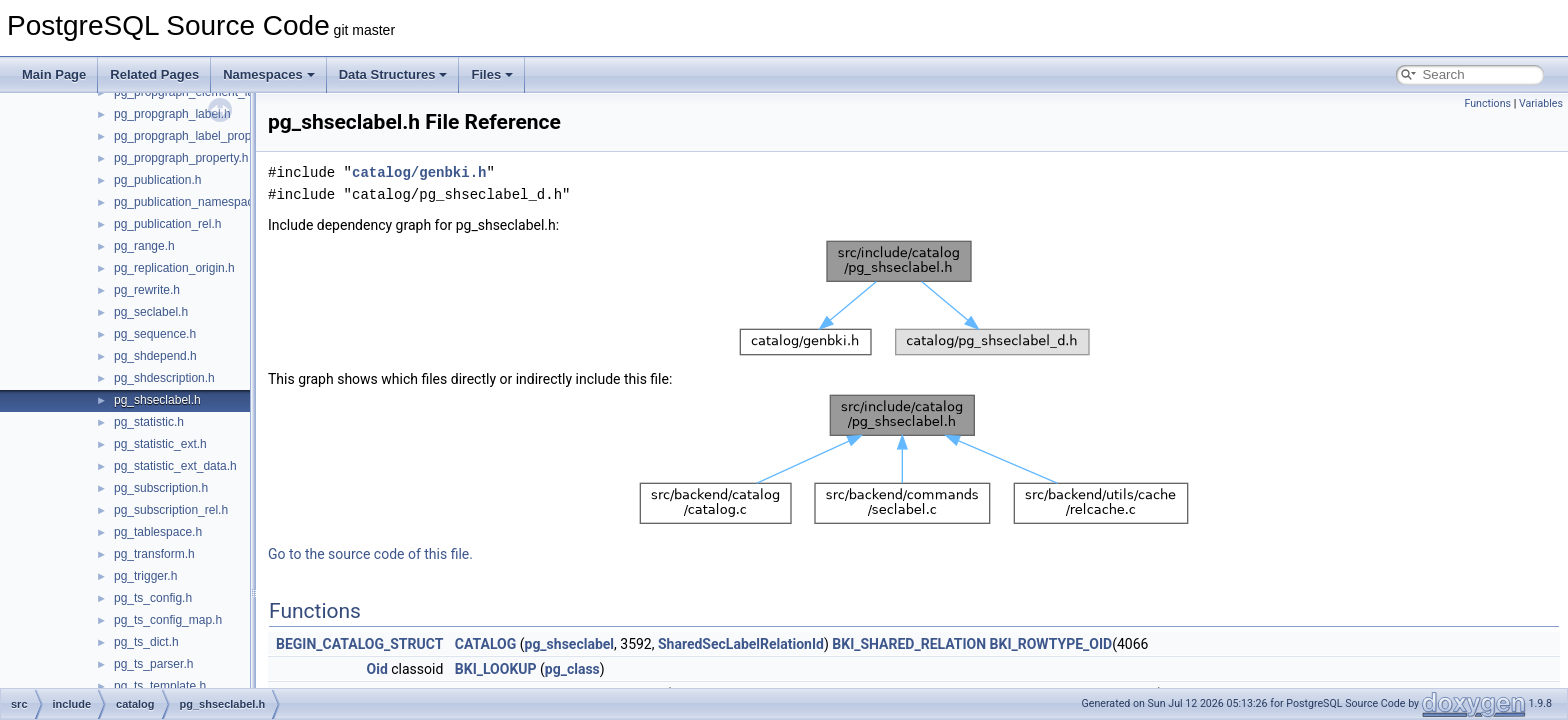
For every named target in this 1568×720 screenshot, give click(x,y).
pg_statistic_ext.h (160, 444)
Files (492, 74)
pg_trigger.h (145, 576)
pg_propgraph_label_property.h (197, 136)
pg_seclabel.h (151, 312)
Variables (1541, 103)
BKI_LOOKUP (496, 669)
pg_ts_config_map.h (168, 620)
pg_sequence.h (155, 334)
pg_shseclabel (570, 644)
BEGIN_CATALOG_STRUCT (359, 644)
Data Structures (393, 74)
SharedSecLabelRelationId (741, 644)
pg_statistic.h (149, 422)
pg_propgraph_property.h (181, 158)
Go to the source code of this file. (370, 554)
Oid (377, 669)
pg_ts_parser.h (153, 664)
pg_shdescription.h (164, 378)
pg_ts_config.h (153, 598)
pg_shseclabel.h (157, 400)
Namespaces (269, 74)
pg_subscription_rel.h (171, 510)
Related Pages (154, 74)
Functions (1487, 103)
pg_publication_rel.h (167, 224)
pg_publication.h (157, 180)
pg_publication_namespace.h (192, 202)
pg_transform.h (154, 554)
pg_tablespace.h (158, 532)
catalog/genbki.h (419, 172)
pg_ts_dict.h (146, 642)
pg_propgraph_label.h (172, 114)
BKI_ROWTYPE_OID (1051, 644)
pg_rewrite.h (147, 290)
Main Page (54, 74)
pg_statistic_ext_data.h (175, 466)
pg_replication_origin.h (174, 268)
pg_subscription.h (161, 488)
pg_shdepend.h (155, 356)
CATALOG (485, 644)
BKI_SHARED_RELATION (909, 644)
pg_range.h (144, 246)
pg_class (572, 669)
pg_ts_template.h (160, 686)
